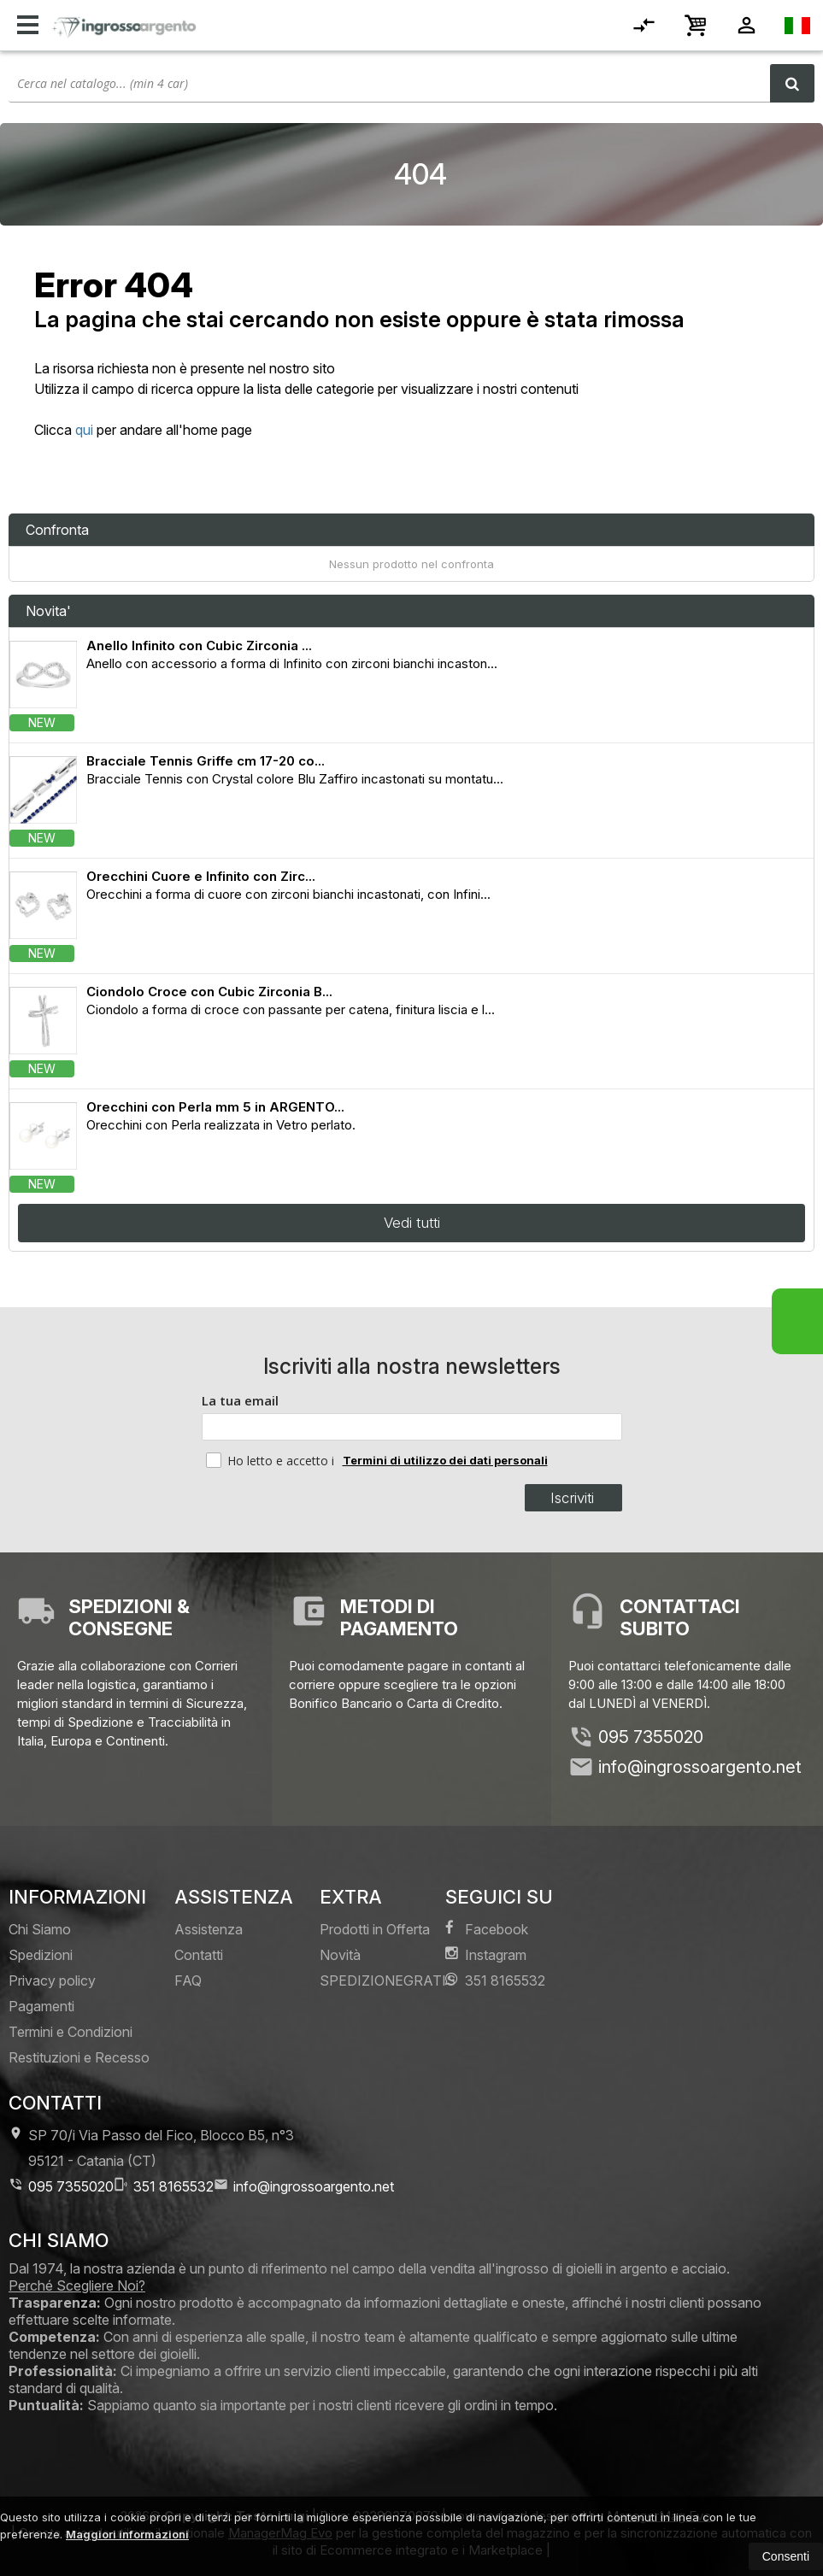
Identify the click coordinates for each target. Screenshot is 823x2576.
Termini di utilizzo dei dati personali (445, 1460)
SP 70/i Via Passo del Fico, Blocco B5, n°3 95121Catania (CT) (151, 2147)
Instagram (485, 1954)
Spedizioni (41, 1954)
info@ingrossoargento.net (700, 1767)
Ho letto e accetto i (272, 1460)
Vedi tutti (412, 1222)
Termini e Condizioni (70, 2031)
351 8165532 (495, 1980)
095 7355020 (650, 1737)
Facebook (486, 1929)
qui (84, 429)
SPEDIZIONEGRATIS (388, 1980)
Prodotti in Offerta (375, 1929)
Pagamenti (41, 2006)
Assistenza (208, 1929)
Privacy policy (52, 1980)
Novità (340, 1954)
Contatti (198, 1954)
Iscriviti (572, 1497)
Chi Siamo (40, 1929)
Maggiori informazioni (127, 2534)
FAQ (188, 1980)
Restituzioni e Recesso (79, 2057)
